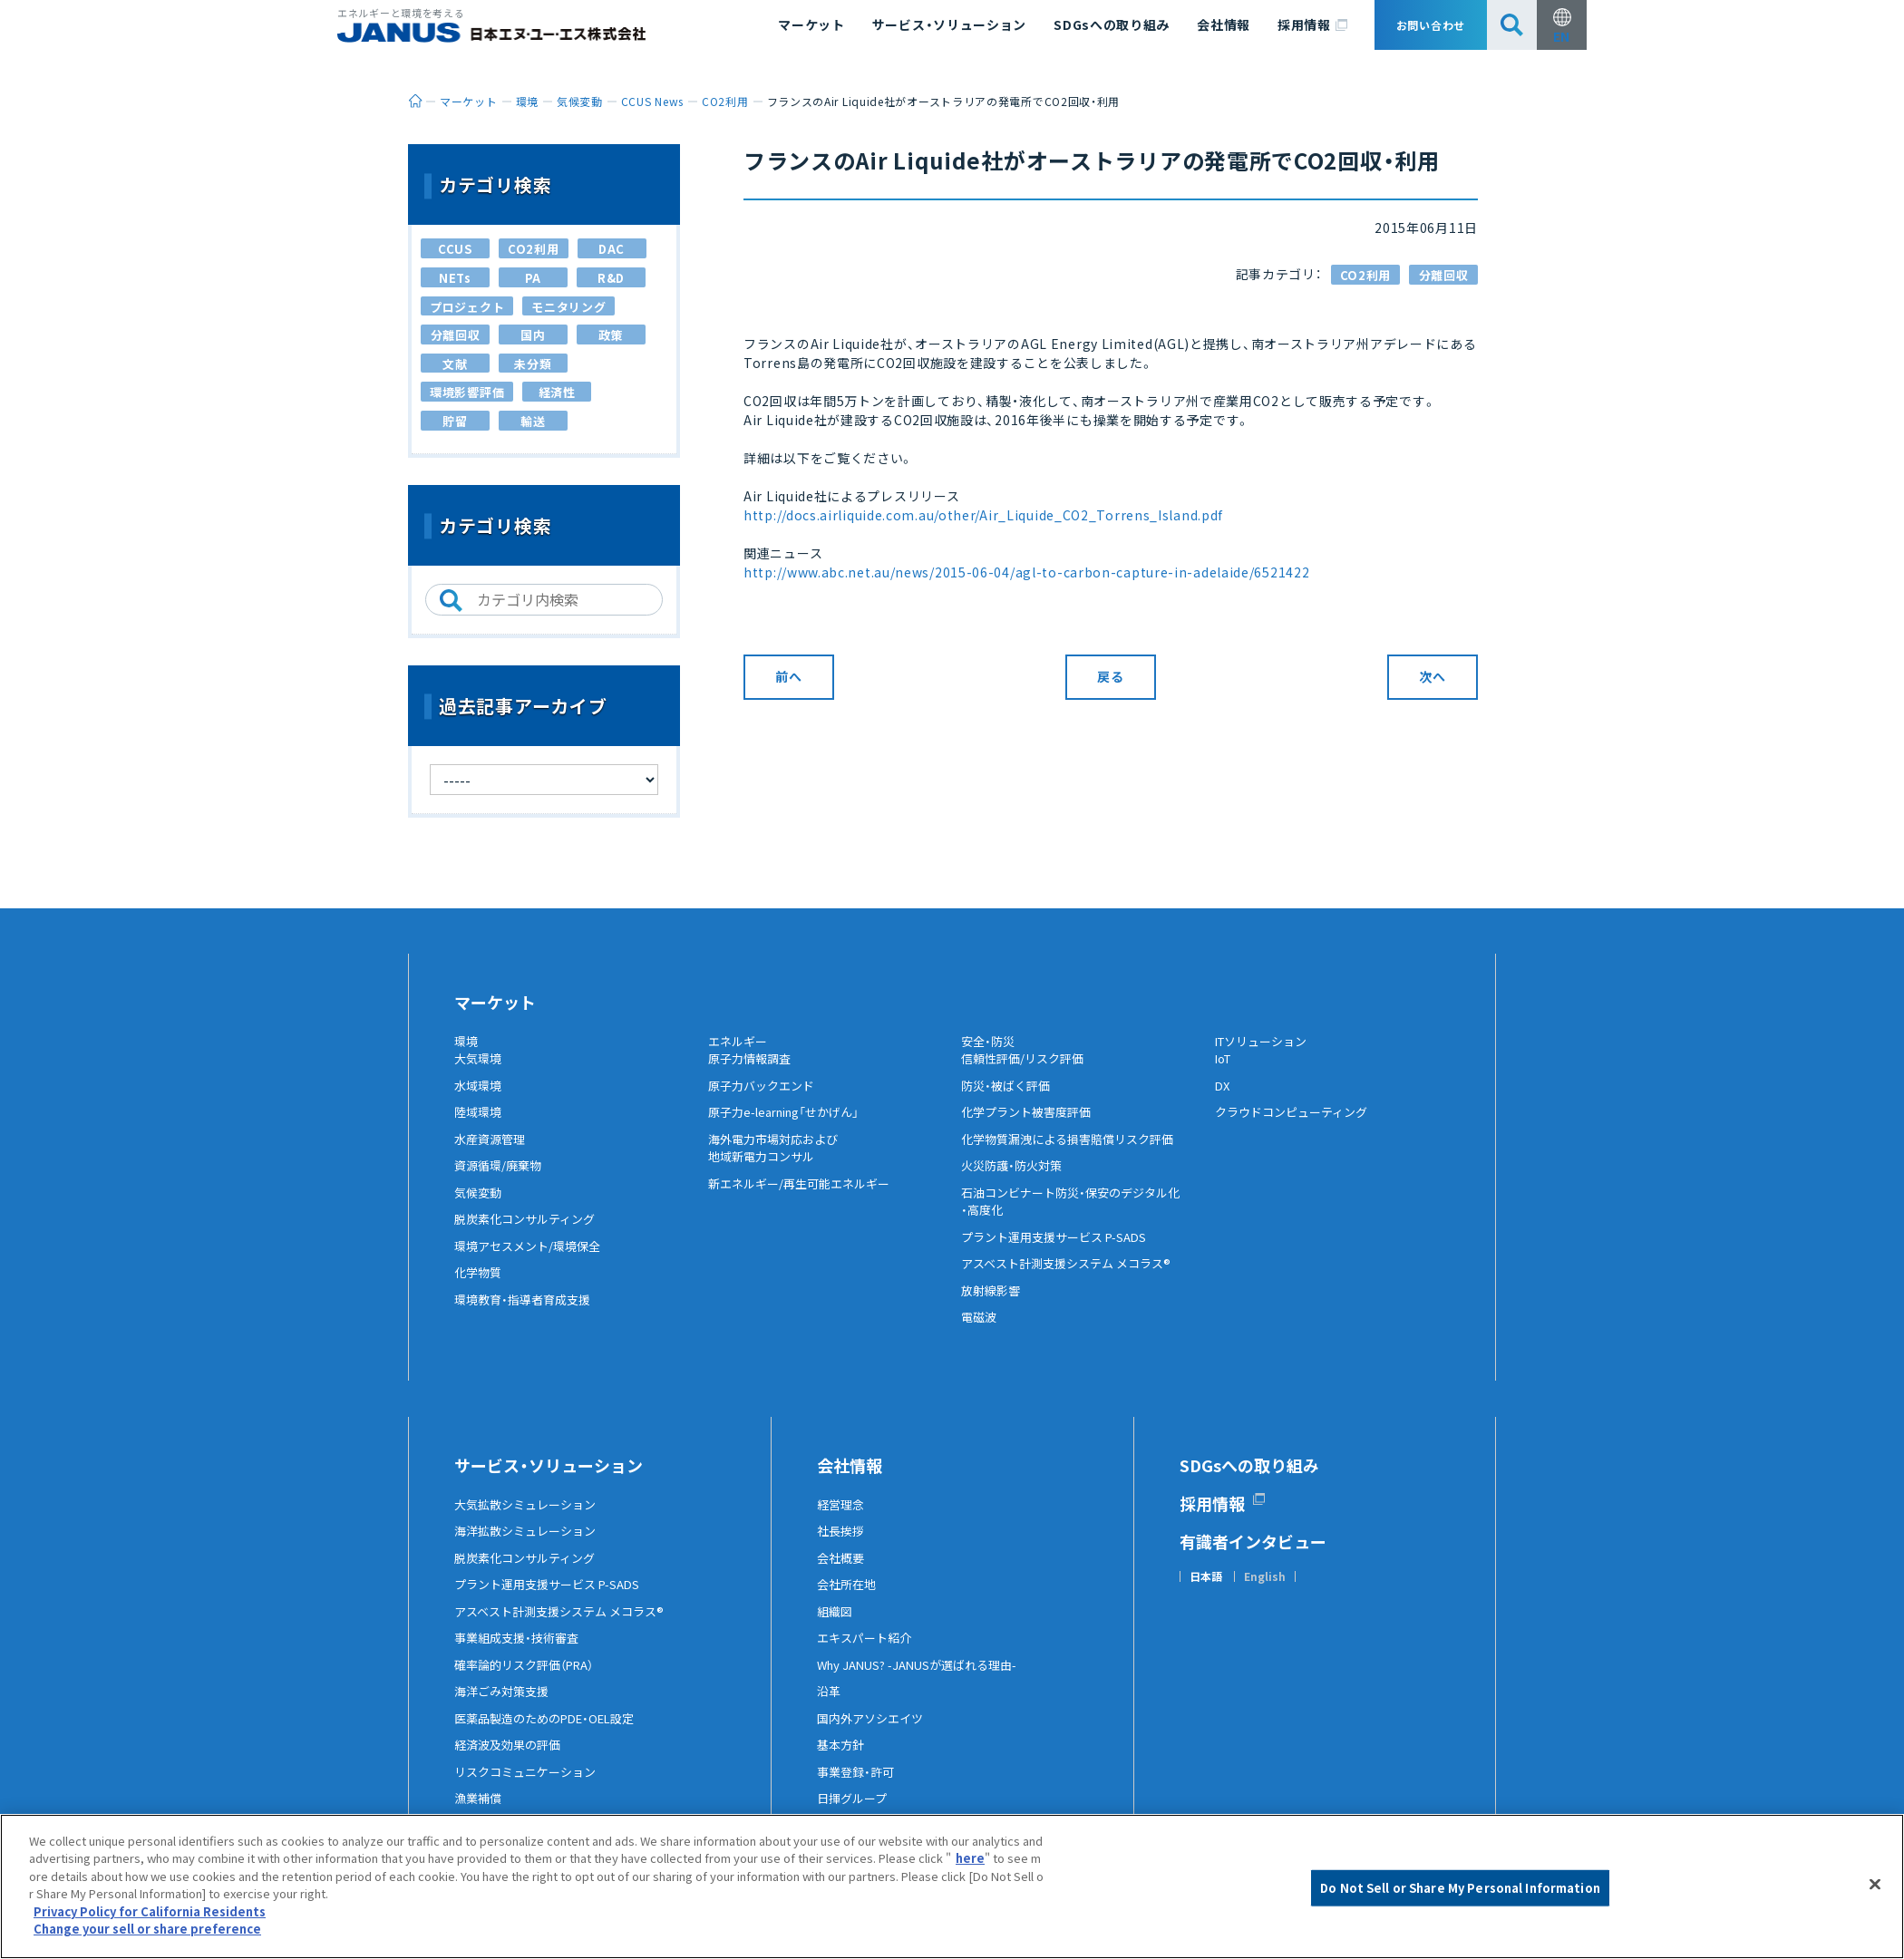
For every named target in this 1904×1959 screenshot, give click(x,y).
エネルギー (740, 1042)
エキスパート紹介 (867, 1653)
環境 (467, 1042)
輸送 (532, 421)
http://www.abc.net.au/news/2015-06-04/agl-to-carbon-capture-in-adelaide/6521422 (1026, 572)
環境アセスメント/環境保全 (532, 1260)
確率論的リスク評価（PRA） (530, 1679)
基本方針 (842, 1759)
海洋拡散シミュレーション (530, 1546)
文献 (454, 364)
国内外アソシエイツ (874, 1732)
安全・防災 (990, 1042)
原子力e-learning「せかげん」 (792, 1127)
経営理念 (842, 1518)
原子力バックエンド (765, 1100)
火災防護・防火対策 (1015, 1180)
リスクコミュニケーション (530, 1786)
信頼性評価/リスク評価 (1027, 1073)
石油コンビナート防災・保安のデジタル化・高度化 (1078, 1216)
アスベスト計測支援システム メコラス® (1073, 1278)
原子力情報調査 (752, 1073)
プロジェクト (467, 306)
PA (533, 277)
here (970, 1858)
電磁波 (980, 1332)
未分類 (532, 364)
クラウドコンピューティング (1297, 1127)
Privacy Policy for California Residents (150, 1911)
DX (1223, 1100)
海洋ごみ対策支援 (505, 1706)
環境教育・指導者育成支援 (527, 1313)
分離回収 (1444, 275)
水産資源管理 (492, 1153)
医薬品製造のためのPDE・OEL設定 (552, 1732)
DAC (611, 248)
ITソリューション (1265, 1042)
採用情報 (1312, 25)
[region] (952, 1886)
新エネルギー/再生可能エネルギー (805, 1197)
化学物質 (479, 1287)
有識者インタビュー (1253, 1555)
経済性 (557, 392)
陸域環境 (479, 1127)
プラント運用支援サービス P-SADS (1061, 1251)
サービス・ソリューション (949, 24)
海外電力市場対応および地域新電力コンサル (778, 1162)
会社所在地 (848, 1599)
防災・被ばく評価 (1008, 1100)
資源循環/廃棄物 (501, 1180)
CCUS (455, 248)
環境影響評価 (467, 392)
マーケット (811, 24)
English (1265, 1591)
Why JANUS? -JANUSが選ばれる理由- (925, 1679)
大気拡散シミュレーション (530, 1518)
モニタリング (568, 306)
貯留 (454, 421)
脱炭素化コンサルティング (530, 1234)
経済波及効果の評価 (511, 1759)
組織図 (836, 1625)
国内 (532, 335)
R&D (611, 277)
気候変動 (479, 1207)
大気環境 (479, 1073)
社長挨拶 (842, 1546)
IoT (1225, 1073)
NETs (455, 277)
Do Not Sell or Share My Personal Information (1460, 1887)
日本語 (1206, 1591)
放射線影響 (993, 1304)
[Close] (1875, 1884)
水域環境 (479, 1100)
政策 (610, 335)
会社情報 (1223, 24)
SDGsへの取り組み (1112, 24)
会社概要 (842, 1572)
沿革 (829, 1706)
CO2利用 (1366, 275)
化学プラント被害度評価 (1031, 1127)
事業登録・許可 (858, 1786)
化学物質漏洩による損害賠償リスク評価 (1075, 1153)
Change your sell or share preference (147, 1928)
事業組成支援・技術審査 (521, 1653)
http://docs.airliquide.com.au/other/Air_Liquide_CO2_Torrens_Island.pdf (983, 515)
